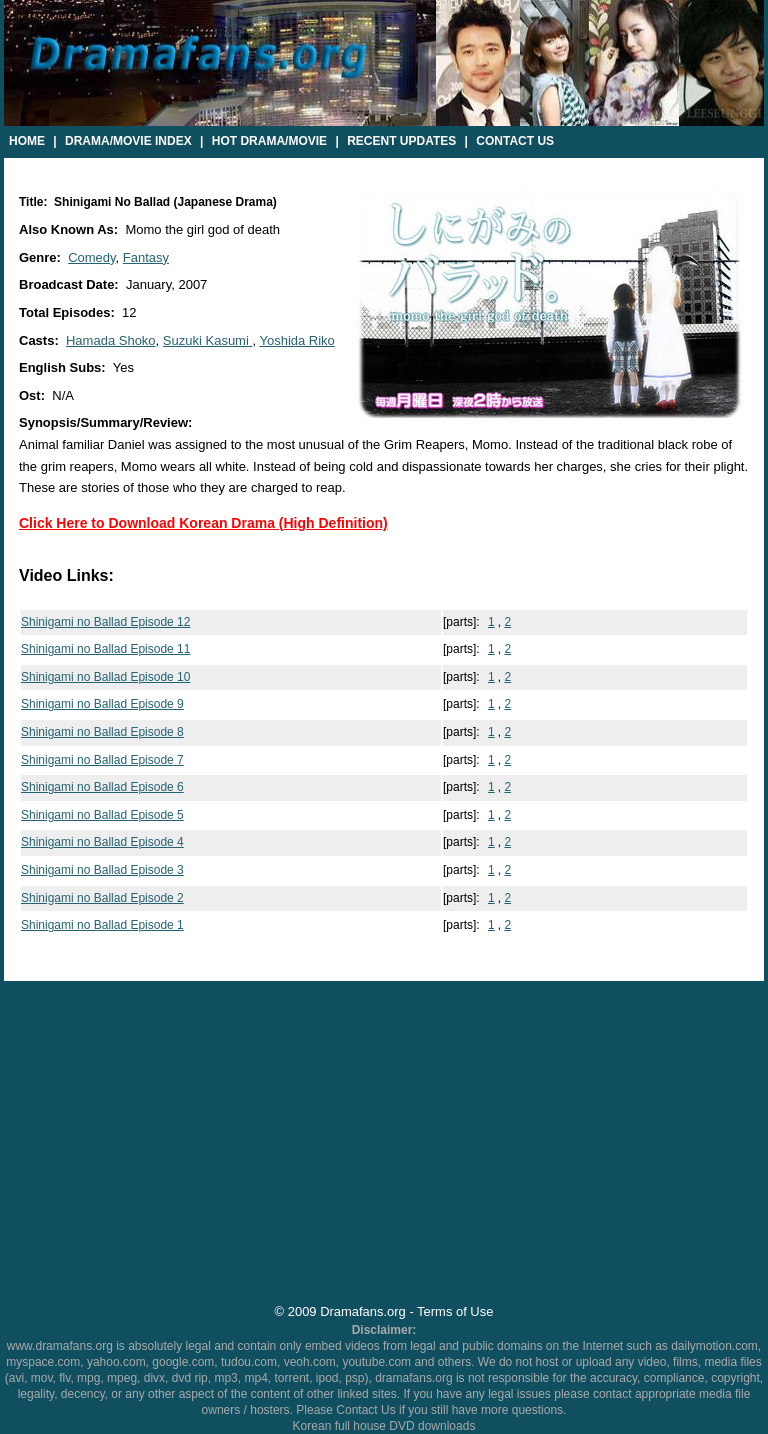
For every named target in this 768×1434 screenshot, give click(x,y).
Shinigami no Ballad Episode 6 (102, 787)
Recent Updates (401, 141)
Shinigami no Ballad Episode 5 (102, 815)
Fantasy (146, 257)
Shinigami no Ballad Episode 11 (105, 649)
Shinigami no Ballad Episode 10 (105, 677)
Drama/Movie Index (128, 141)
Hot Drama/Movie (269, 141)
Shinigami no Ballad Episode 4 (102, 842)
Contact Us (515, 141)
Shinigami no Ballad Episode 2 (102, 898)
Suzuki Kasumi (208, 340)
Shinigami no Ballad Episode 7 (102, 760)
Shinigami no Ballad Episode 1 (102, 925)
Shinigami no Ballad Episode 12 (105, 622)
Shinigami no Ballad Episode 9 (102, 704)
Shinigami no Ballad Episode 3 (102, 870)
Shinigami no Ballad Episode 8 (102, 732)
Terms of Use (455, 1311)
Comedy (91, 257)
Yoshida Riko (296, 340)
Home (27, 141)
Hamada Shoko (111, 340)
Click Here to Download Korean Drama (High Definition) (203, 523)
